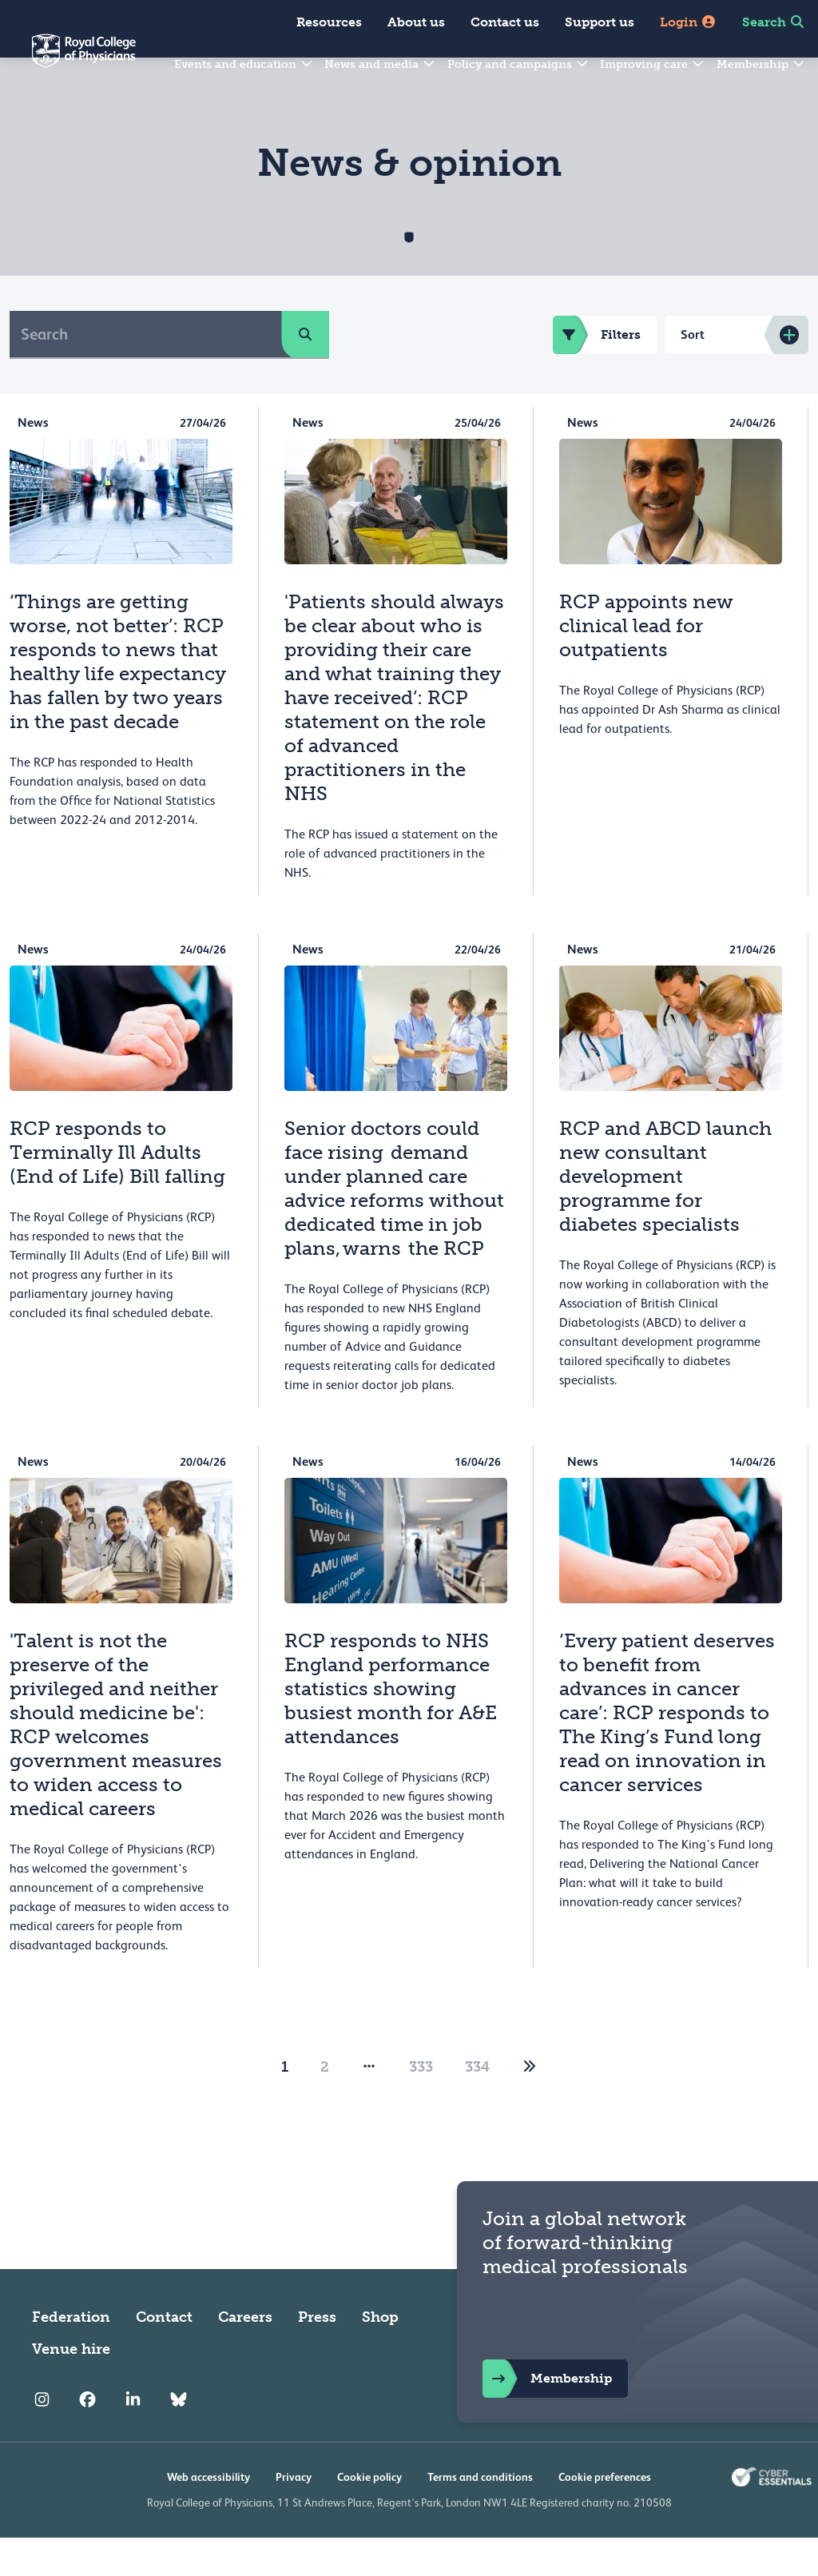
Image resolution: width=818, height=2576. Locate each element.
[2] (530, 2105)
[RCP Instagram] (42, 2439)
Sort (693, 372)
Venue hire (71, 2387)
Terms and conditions (480, 2515)
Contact (164, 2355)
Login (688, 22)
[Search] (146, 372)
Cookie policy (369, 2515)
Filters (597, 373)
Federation (71, 2355)
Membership (761, 64)
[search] (305, 372)
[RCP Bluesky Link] (178, 2439)
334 (477, 2105)
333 (421, 2105)
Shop (380, 2355)
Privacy (294, 2515)
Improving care (652, 64)
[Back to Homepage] (68, 61)
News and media (380, 64)
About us (416, 22)
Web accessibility (208, 2515)
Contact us (505, 22)
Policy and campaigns (518, 64)
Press (317, 2355)
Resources (329, 22)
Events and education (244, 64)
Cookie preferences (604, 2515)
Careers (245, 2355)
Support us (599, 22)
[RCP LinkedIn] (133, 2439)
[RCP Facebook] (87, 2439)
